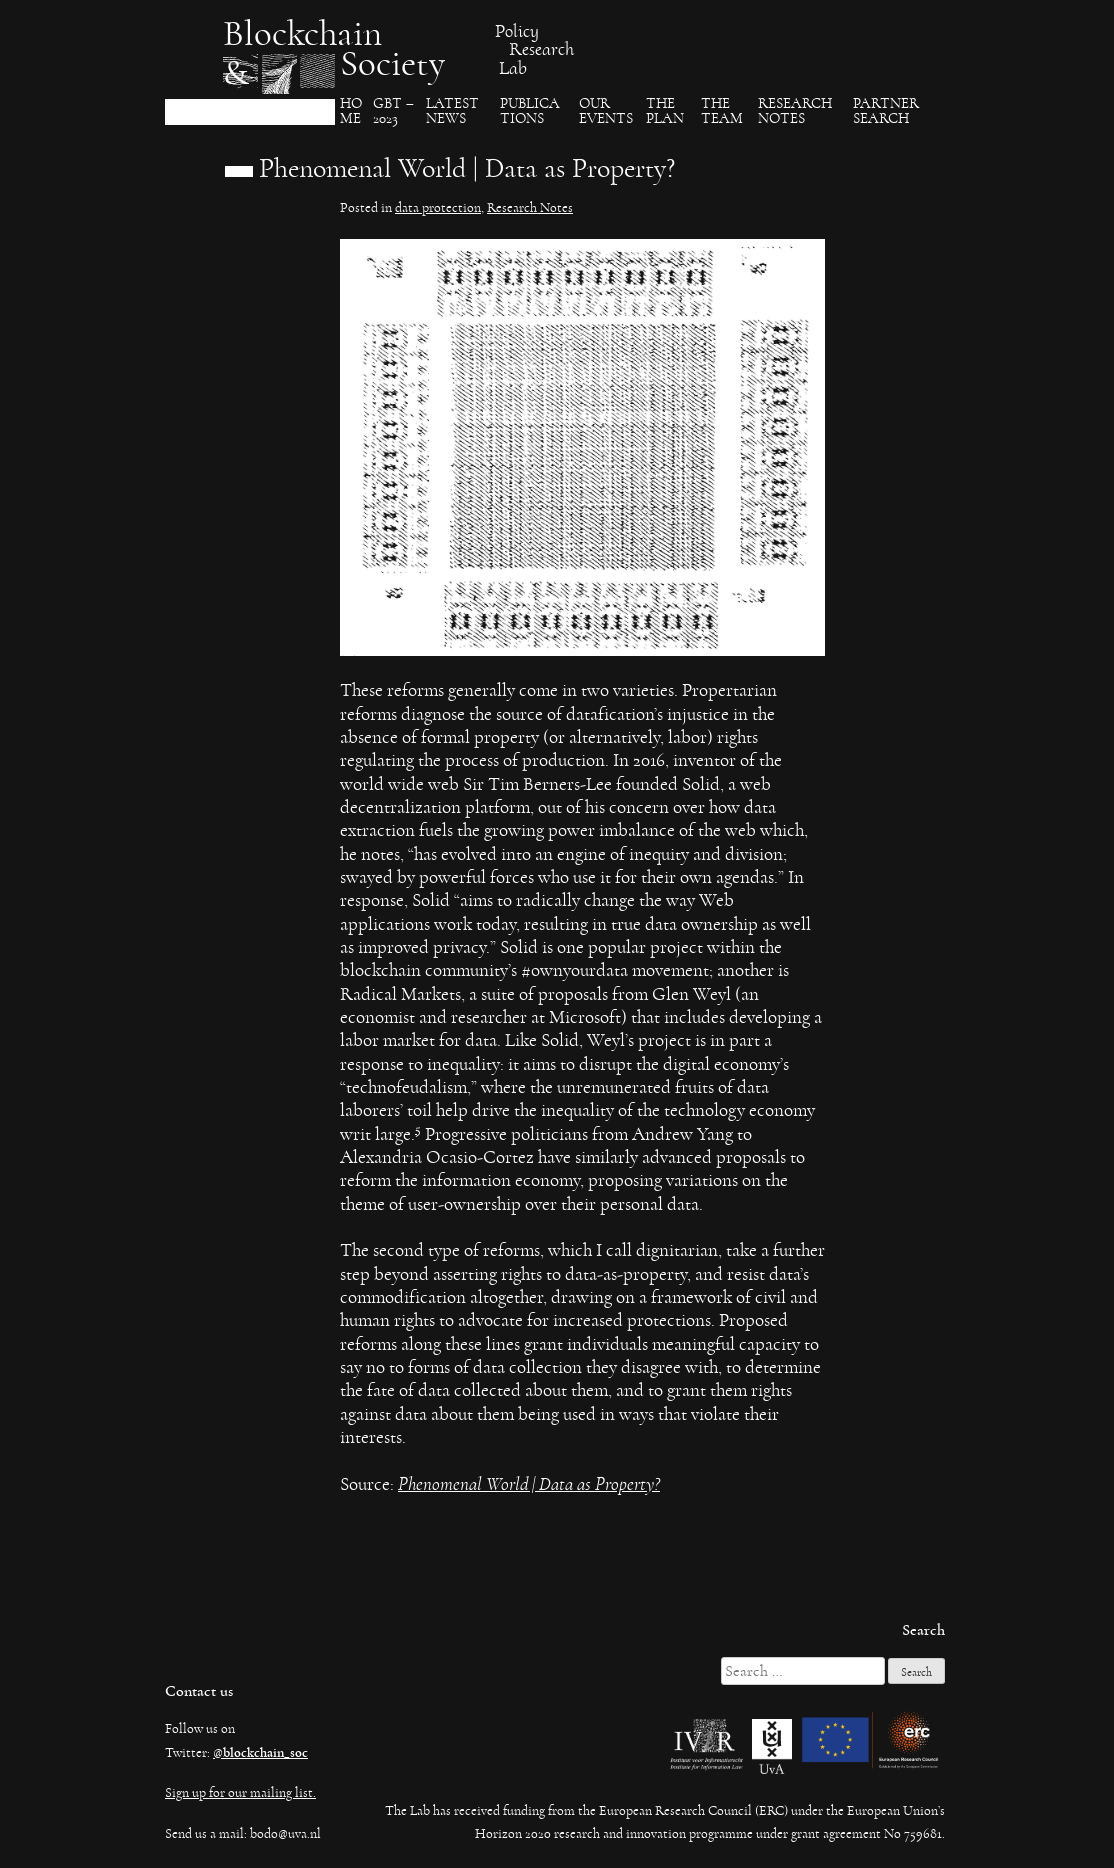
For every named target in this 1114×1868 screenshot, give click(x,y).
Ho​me (351, 111)
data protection (438, 208)
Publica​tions (530, 111)
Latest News (452, 111)
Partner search (886, 111)
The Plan (665, 111)
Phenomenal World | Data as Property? (529, 1484)
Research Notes (795, 111)
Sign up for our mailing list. (240, 1793)
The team (722, 111)
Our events (606, 111)
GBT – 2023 (393, 111)
